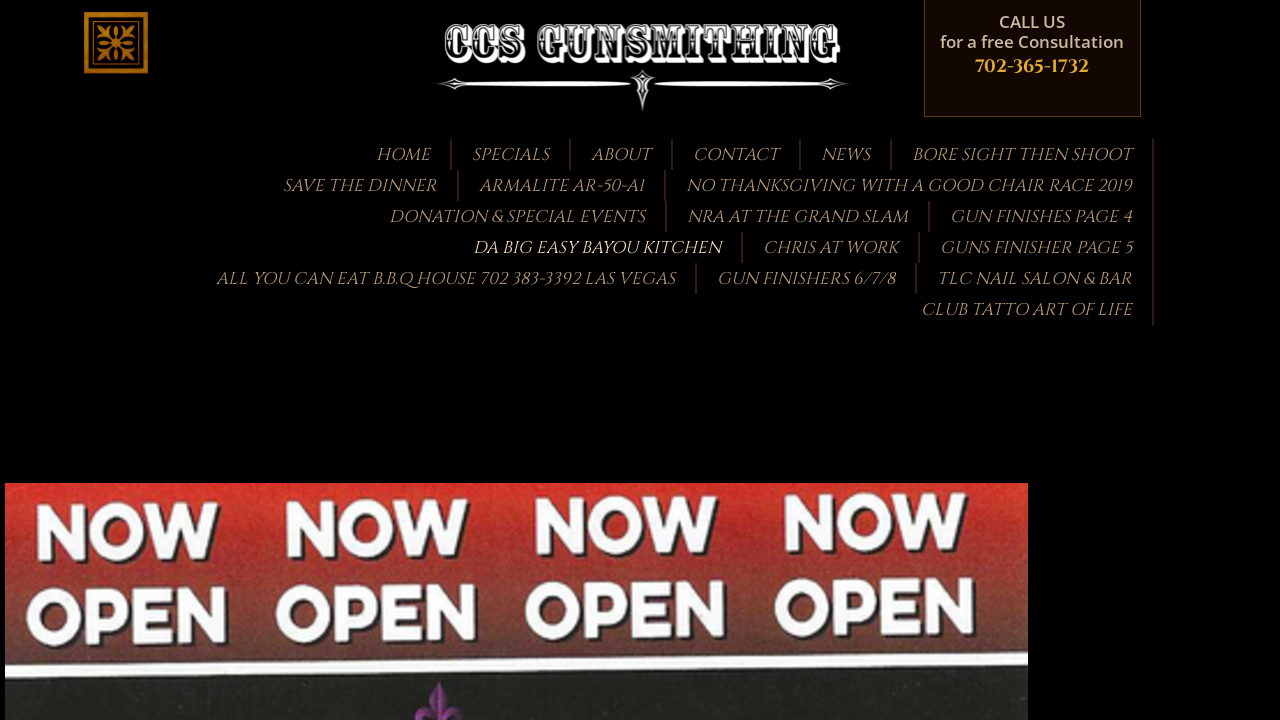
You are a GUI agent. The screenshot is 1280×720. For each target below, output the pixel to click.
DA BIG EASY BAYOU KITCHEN (597, 247)
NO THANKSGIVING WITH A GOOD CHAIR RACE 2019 (909, 185)
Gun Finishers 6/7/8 (806, 278)
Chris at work (830, 247)
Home (403, 154)
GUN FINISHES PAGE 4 (1041, 216)
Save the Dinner (360, 185)
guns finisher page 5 (1036, 247)
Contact (736, 154)
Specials (510, 154)
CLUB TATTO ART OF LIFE (1026, 309)
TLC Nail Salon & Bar (1034, 278)
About (621, 154)
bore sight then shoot (1022, 154)
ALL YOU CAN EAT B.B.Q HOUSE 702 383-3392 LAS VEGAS (445, 278)
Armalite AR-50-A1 (561, 185)
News (845, 154)
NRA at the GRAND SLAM (797, 216)
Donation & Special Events (517, 216)
